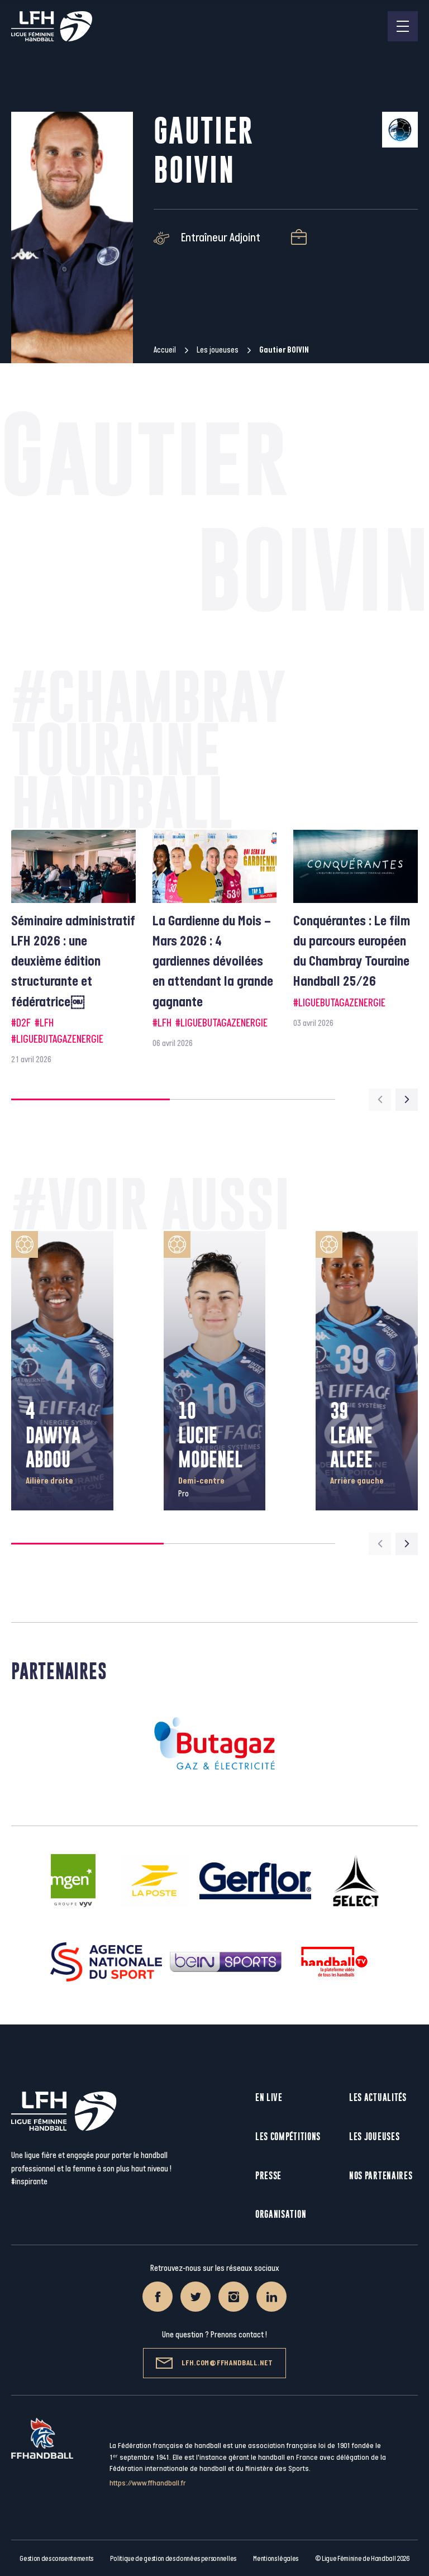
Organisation (280, 2214)
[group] (73, 948)
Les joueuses (218, 350)
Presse (268, 2175)
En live (269, 2097)
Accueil (165, 350)
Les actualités (378, 2097)
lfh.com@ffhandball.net (214, 2363)
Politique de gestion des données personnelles (173, 2558)
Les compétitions (288, 2136)
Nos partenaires (381, 2175)
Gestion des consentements (56, 2558)
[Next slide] (406, 1100)
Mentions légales (275, 2558)
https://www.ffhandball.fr (147, 2483)
